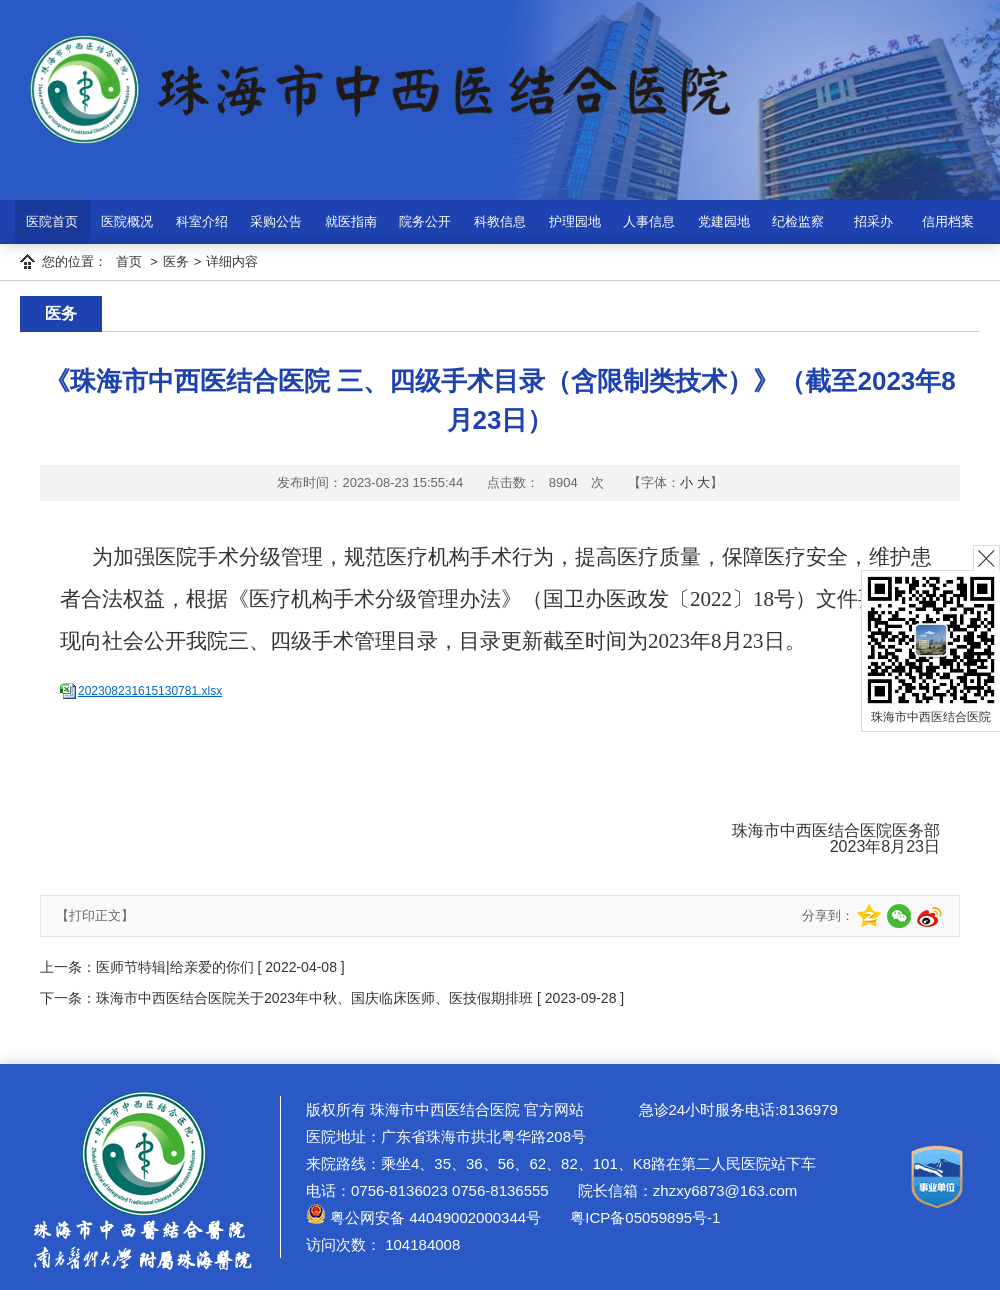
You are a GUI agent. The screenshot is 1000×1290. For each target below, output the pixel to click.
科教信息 (500, 221)
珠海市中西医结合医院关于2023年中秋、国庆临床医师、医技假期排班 (314, 998)
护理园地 (575, 221)
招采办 (873, 221)
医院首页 (52, 221)
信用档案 (948, 221)
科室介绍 (202, 221)
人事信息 (649, 221)
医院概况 (127, 221)
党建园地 (724, 221)
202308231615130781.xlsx (150, 691)
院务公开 (425, 221)
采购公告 (276, 221)
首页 (129, 261)
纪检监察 (798, 221)
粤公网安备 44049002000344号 (423, 1217)
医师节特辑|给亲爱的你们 (177, 967)
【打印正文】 (95, 915)
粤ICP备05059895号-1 (643, 1217)
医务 (176, 261)
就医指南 (351, 221)
